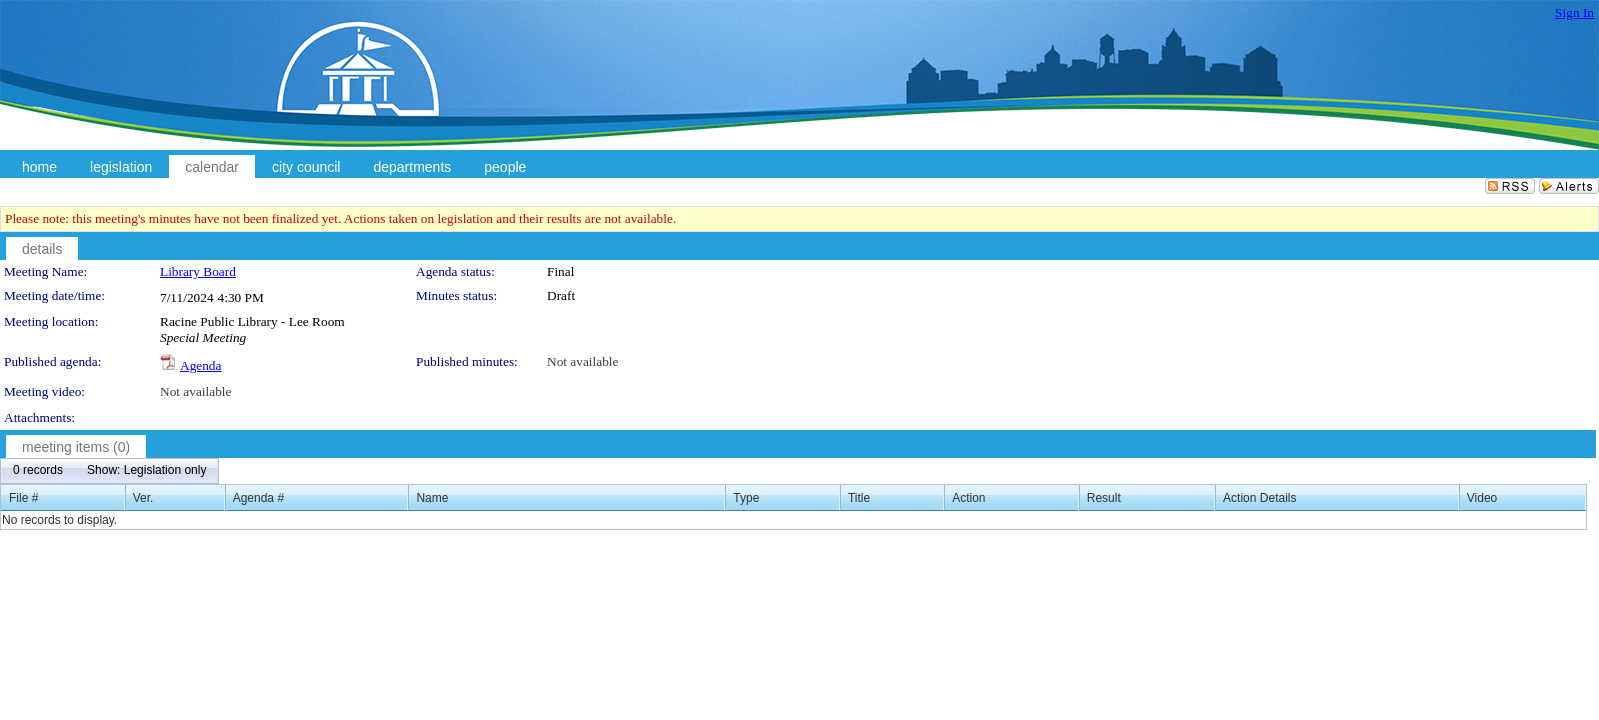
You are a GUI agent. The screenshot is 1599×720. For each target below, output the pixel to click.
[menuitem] (38, 471)
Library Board (198, 271)
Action (968, 498)
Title (859, 498)
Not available (582, 361)
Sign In (1574, 12)
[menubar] (109, 471)
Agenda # (258, 498)
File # (23, 498)
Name (432, 498)
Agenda (200, 365)
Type (746, 498)
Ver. (143, 498)
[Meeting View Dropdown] (146, 471)
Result (1104, 498)
